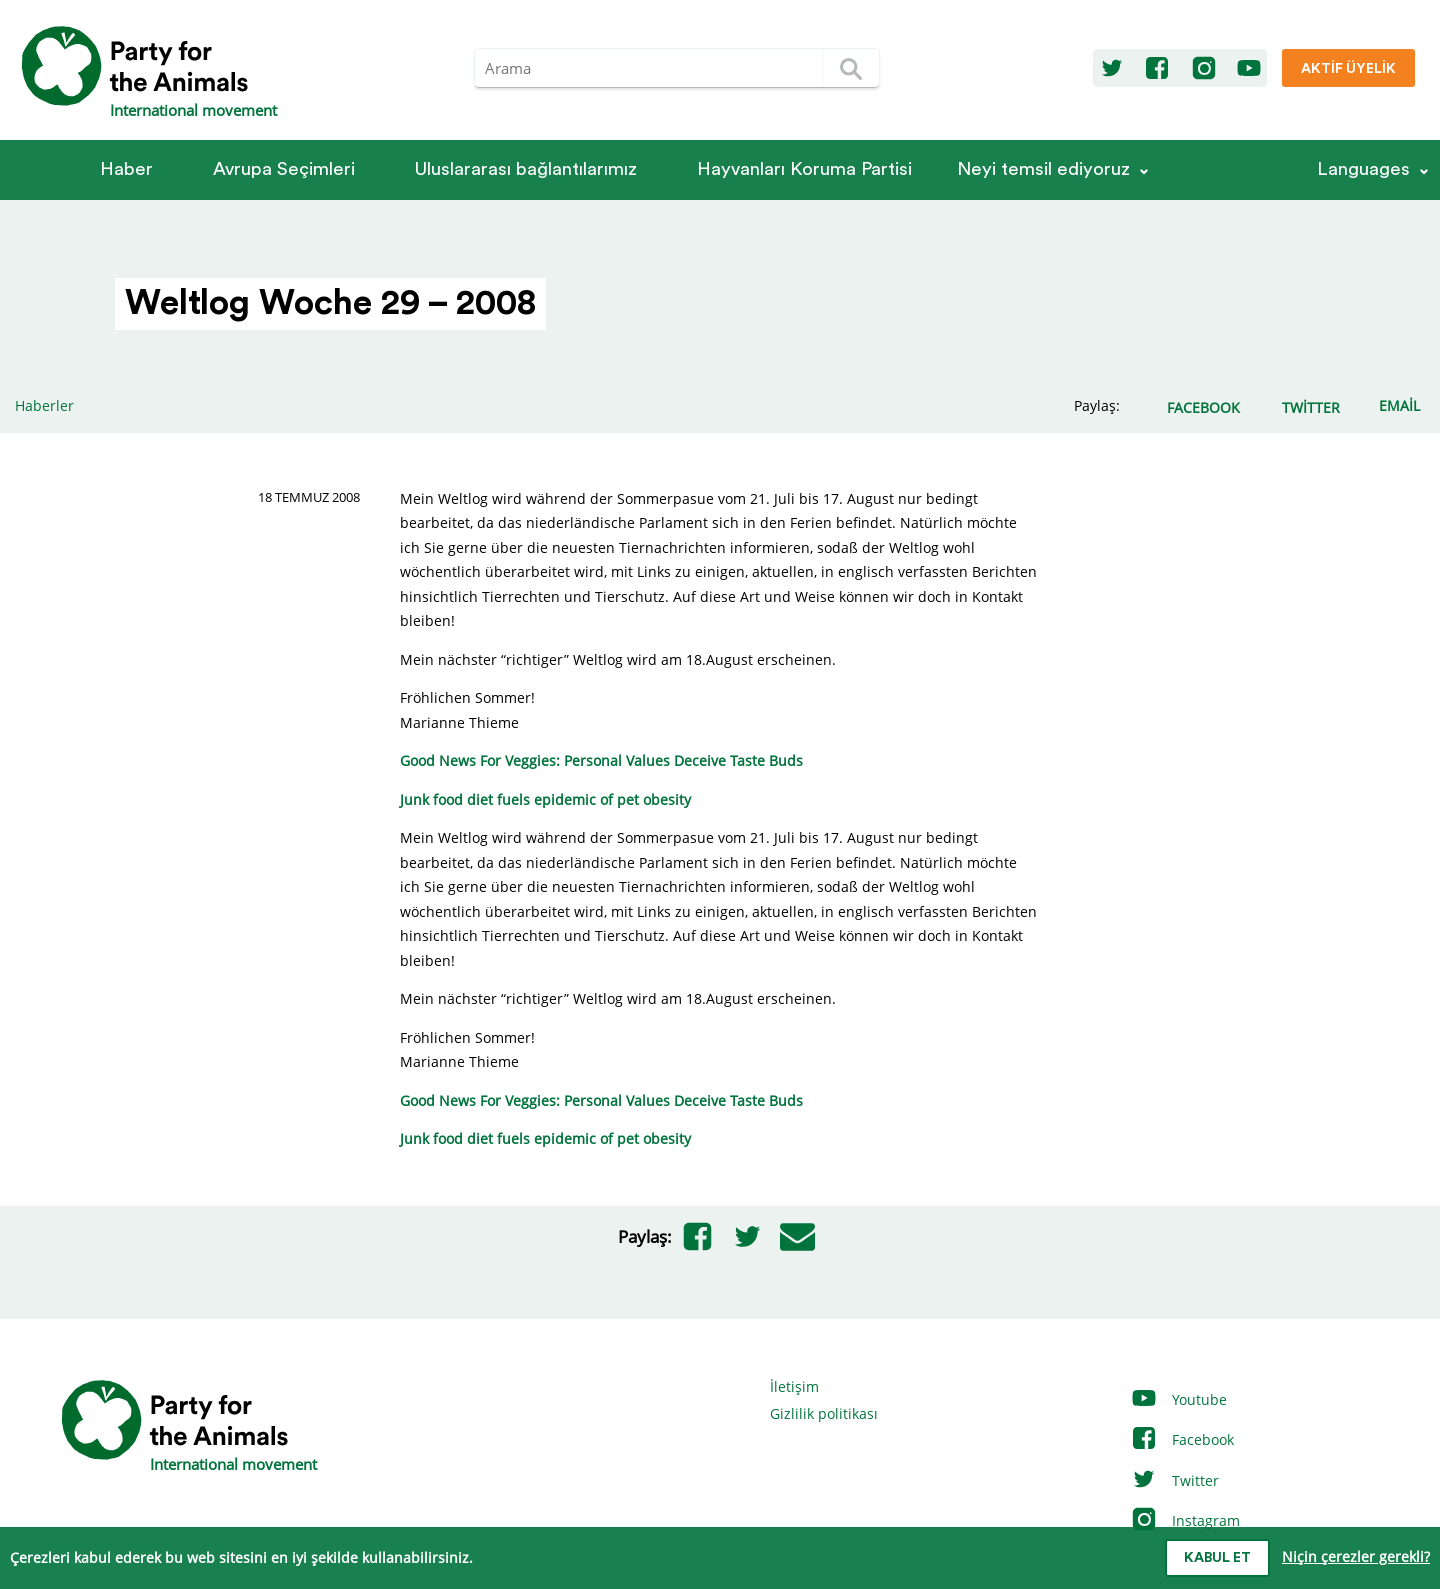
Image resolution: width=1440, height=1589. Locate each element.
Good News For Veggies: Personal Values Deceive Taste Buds (601, 760)
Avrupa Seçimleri (284, 169)
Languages (1363, 169)
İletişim (794, 1386)
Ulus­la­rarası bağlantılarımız (526, 169)
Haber (126, 169)
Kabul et (1217, 1558)
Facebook (1182, 1439)
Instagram (1185, 1520)
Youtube (1178, 1399)
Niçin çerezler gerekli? (1356, 1556)
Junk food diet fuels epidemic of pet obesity (545, 799)
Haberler (44, 405)
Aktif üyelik (1348, 69)
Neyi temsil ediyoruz (1043, 169)
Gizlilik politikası (824, 1413)
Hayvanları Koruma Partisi (804, 169)
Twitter (1174, 1480)
